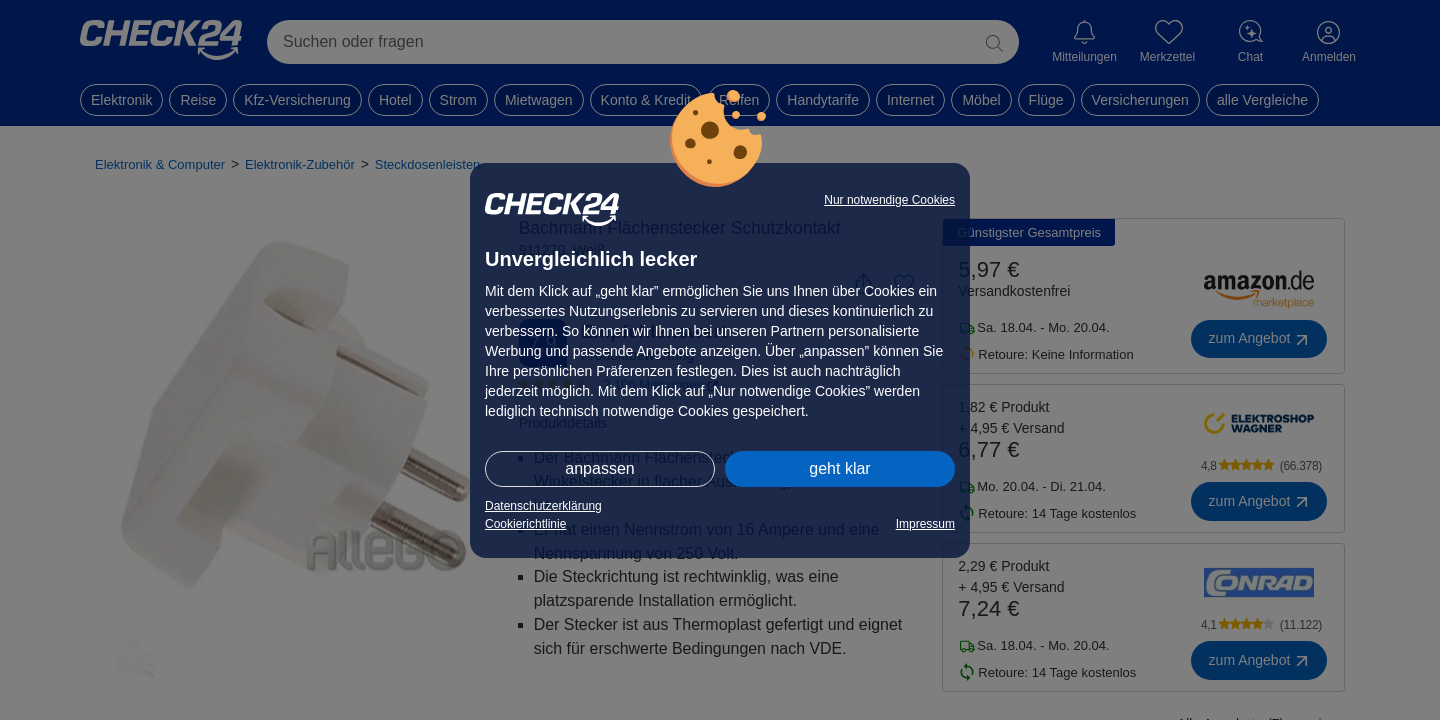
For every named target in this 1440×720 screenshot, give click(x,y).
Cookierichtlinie (525, 524)
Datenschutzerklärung (543, 506)
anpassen (599, 468)
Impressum (925, 524)
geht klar (839, 468)
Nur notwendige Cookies (889, 200)
